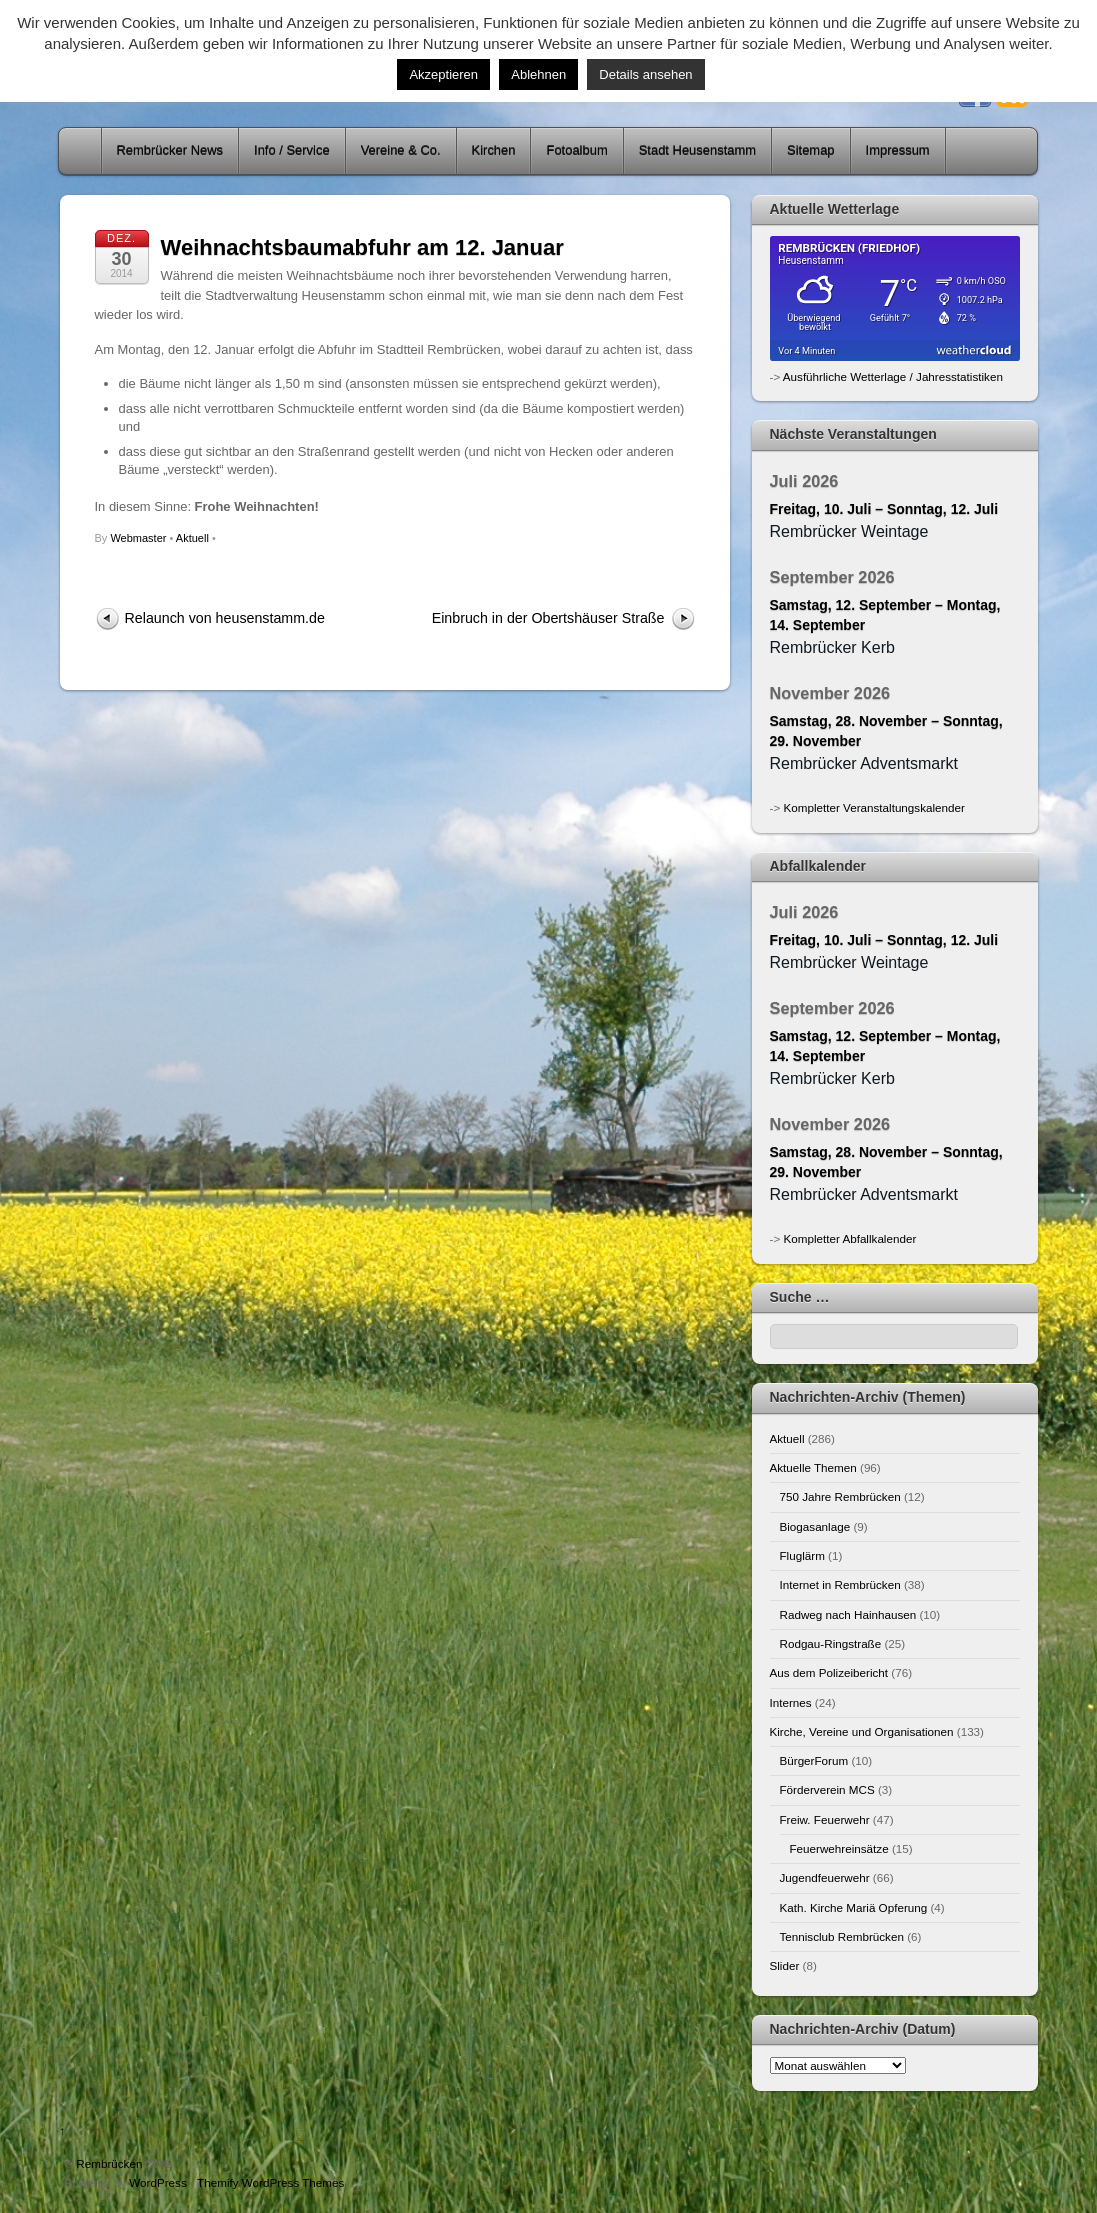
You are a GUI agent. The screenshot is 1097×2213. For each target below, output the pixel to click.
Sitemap (811, 150)
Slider (785, 1965)
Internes (791, 1702)
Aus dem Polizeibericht (829, 1672)
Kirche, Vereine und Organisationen (862, 1731)
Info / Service (292, 150)
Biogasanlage (815, 1526)
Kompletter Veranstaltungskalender (873, 807)
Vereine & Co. (401, 150)
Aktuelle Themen (813, 1467)
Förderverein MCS (827, 1789)
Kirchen (494, 150)
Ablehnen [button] (538, 74)
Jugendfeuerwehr (825, 1877)
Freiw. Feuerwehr (825, 1819)
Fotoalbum (576, 150)
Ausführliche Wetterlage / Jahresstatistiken (893, 376)
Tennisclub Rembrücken (842, 1936)
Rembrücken (109, 2163)
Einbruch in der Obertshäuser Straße (548, 618)
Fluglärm (802, 1555)
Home (82, 151)
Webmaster (138, 538)
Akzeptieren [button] (443, 74)
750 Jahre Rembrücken (840, 1496)
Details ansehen (645, 74)
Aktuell (192, 538)
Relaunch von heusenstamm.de (225, 618)
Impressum (898, 150)
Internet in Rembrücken (840, 1584)
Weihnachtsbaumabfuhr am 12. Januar (362, 247)
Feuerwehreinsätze (839, 1848)
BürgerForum (814, 1760)
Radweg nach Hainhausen (848, 1614)
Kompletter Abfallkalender (849, 1238)
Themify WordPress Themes (270, 2182)
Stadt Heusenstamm (697, 150)
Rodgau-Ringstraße (831, 1643)
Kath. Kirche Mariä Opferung (854, 1907)
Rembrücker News (170, 150)
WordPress (157, 2182)
